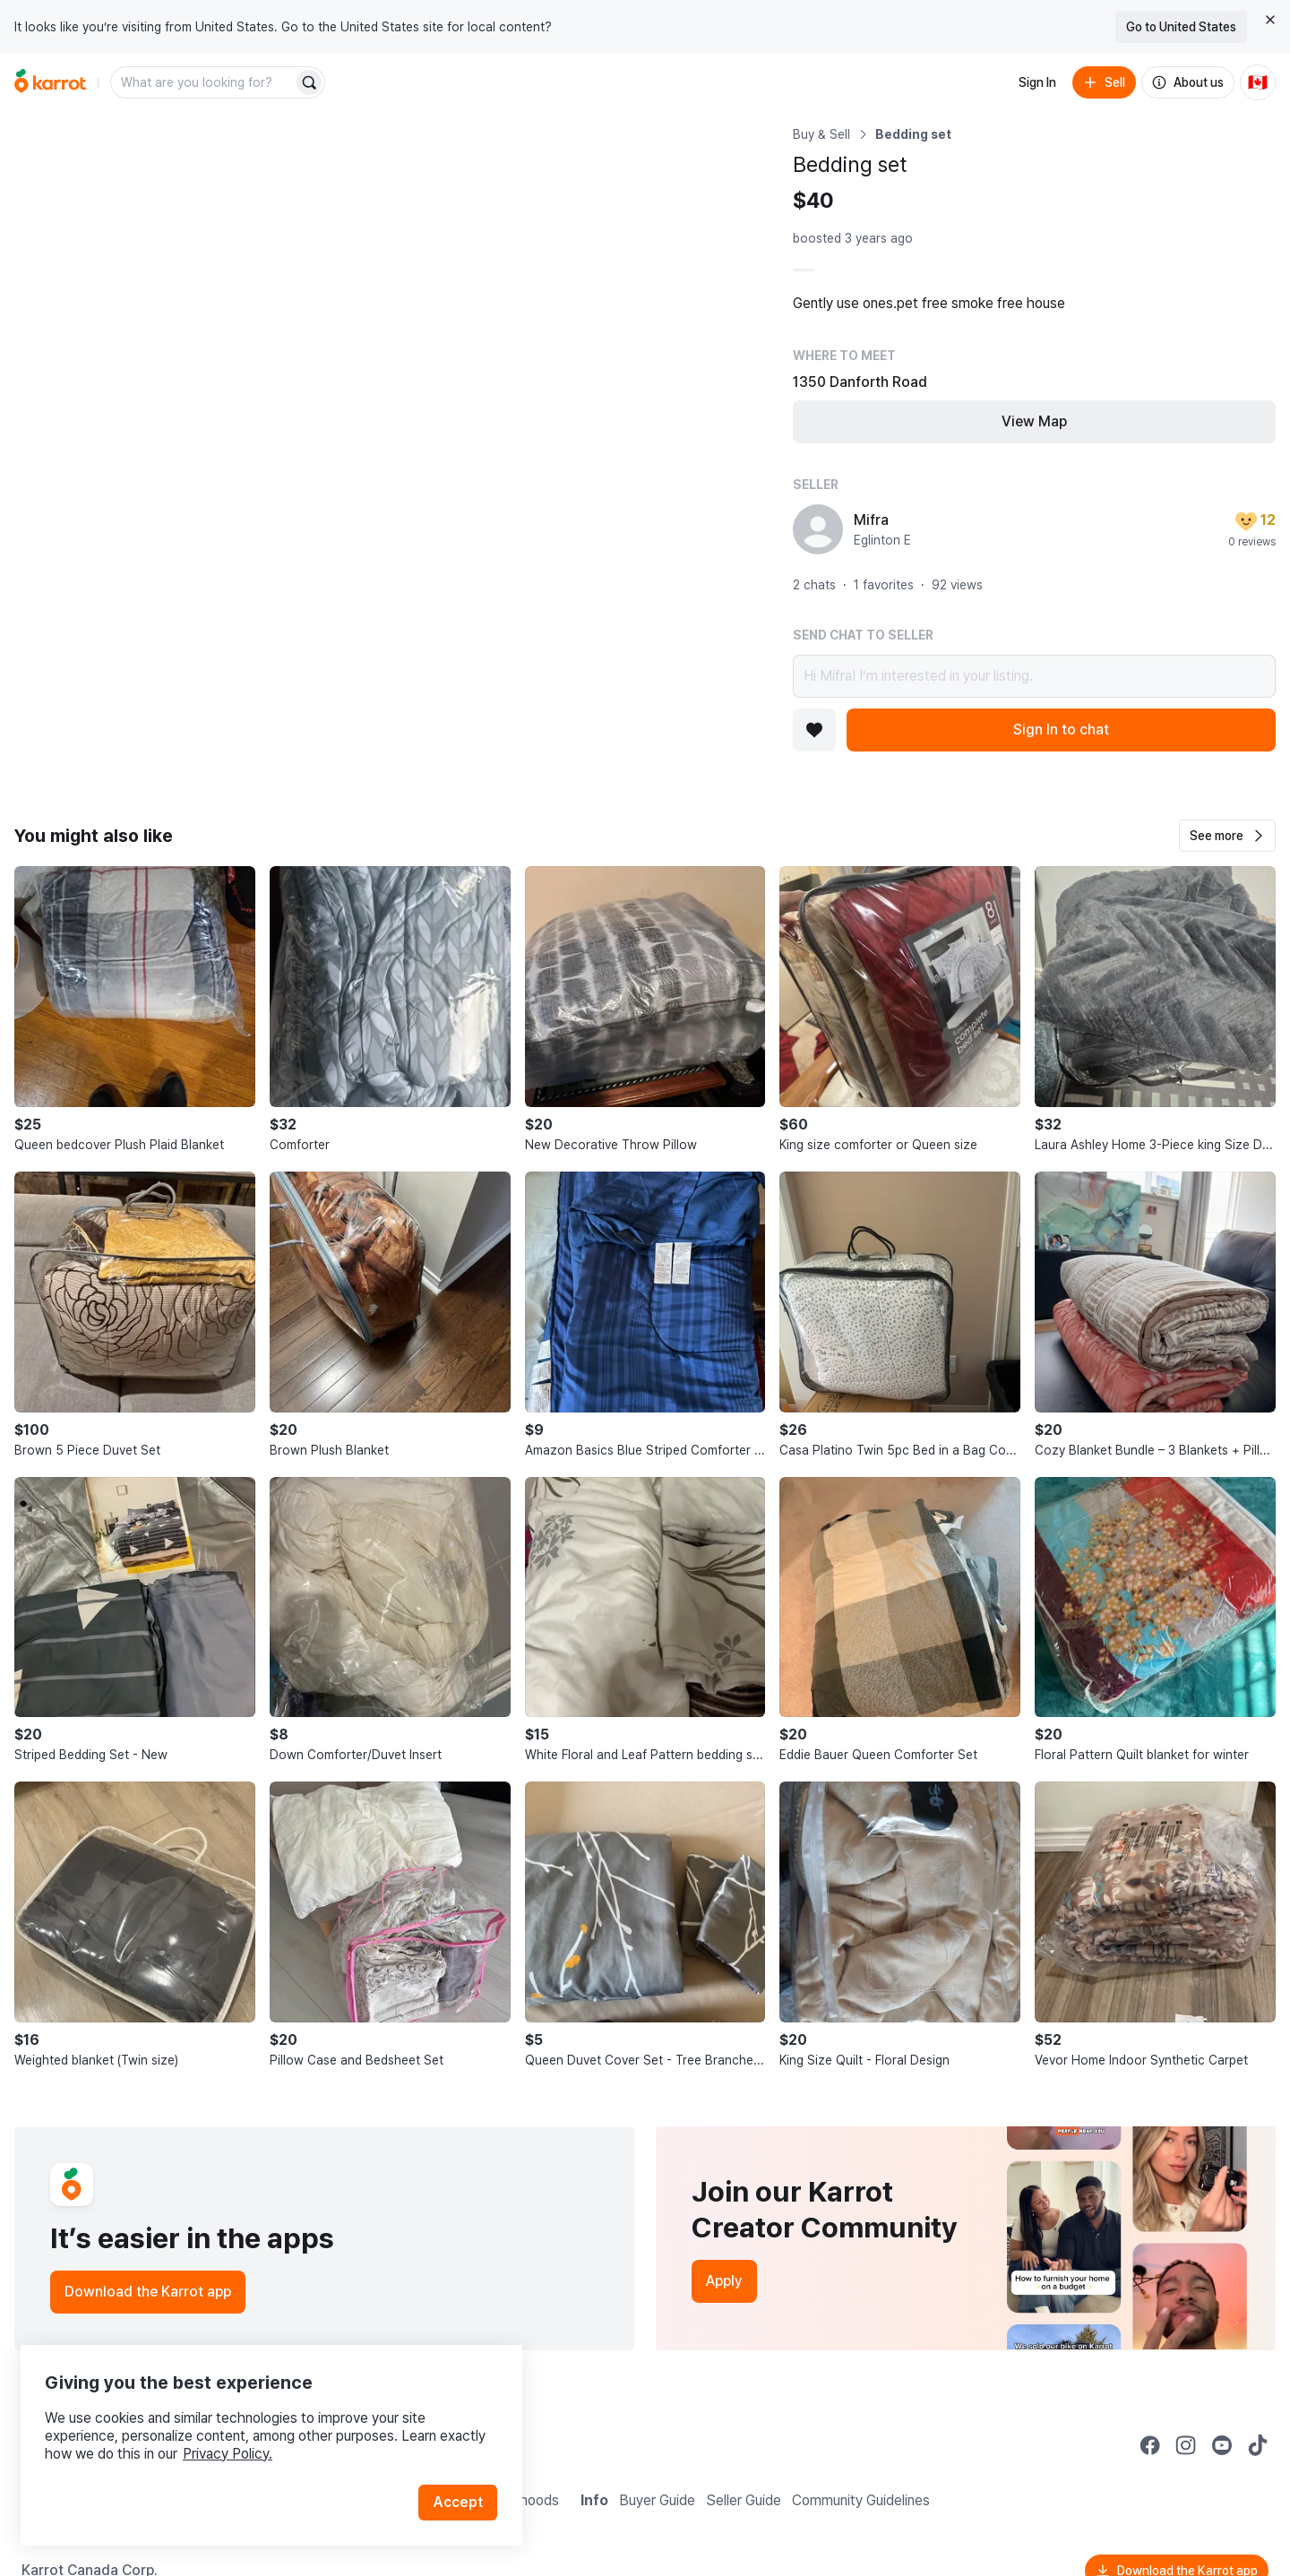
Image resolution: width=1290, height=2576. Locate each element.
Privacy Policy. (240, 2437)
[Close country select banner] (1270, 19)
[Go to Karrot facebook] (1150, 2445)
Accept (462, 2485)
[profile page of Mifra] (818, 529)
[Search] (309, 82)
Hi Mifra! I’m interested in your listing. (1034, 676)
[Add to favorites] (814, 729)
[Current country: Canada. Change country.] (1258, 82)
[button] (1227, 836)
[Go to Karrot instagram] (1186, 2445)
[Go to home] (50, 82)
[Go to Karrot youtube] (1222, 2445)
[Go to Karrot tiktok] (1257, 2445)
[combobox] (203, 82)
